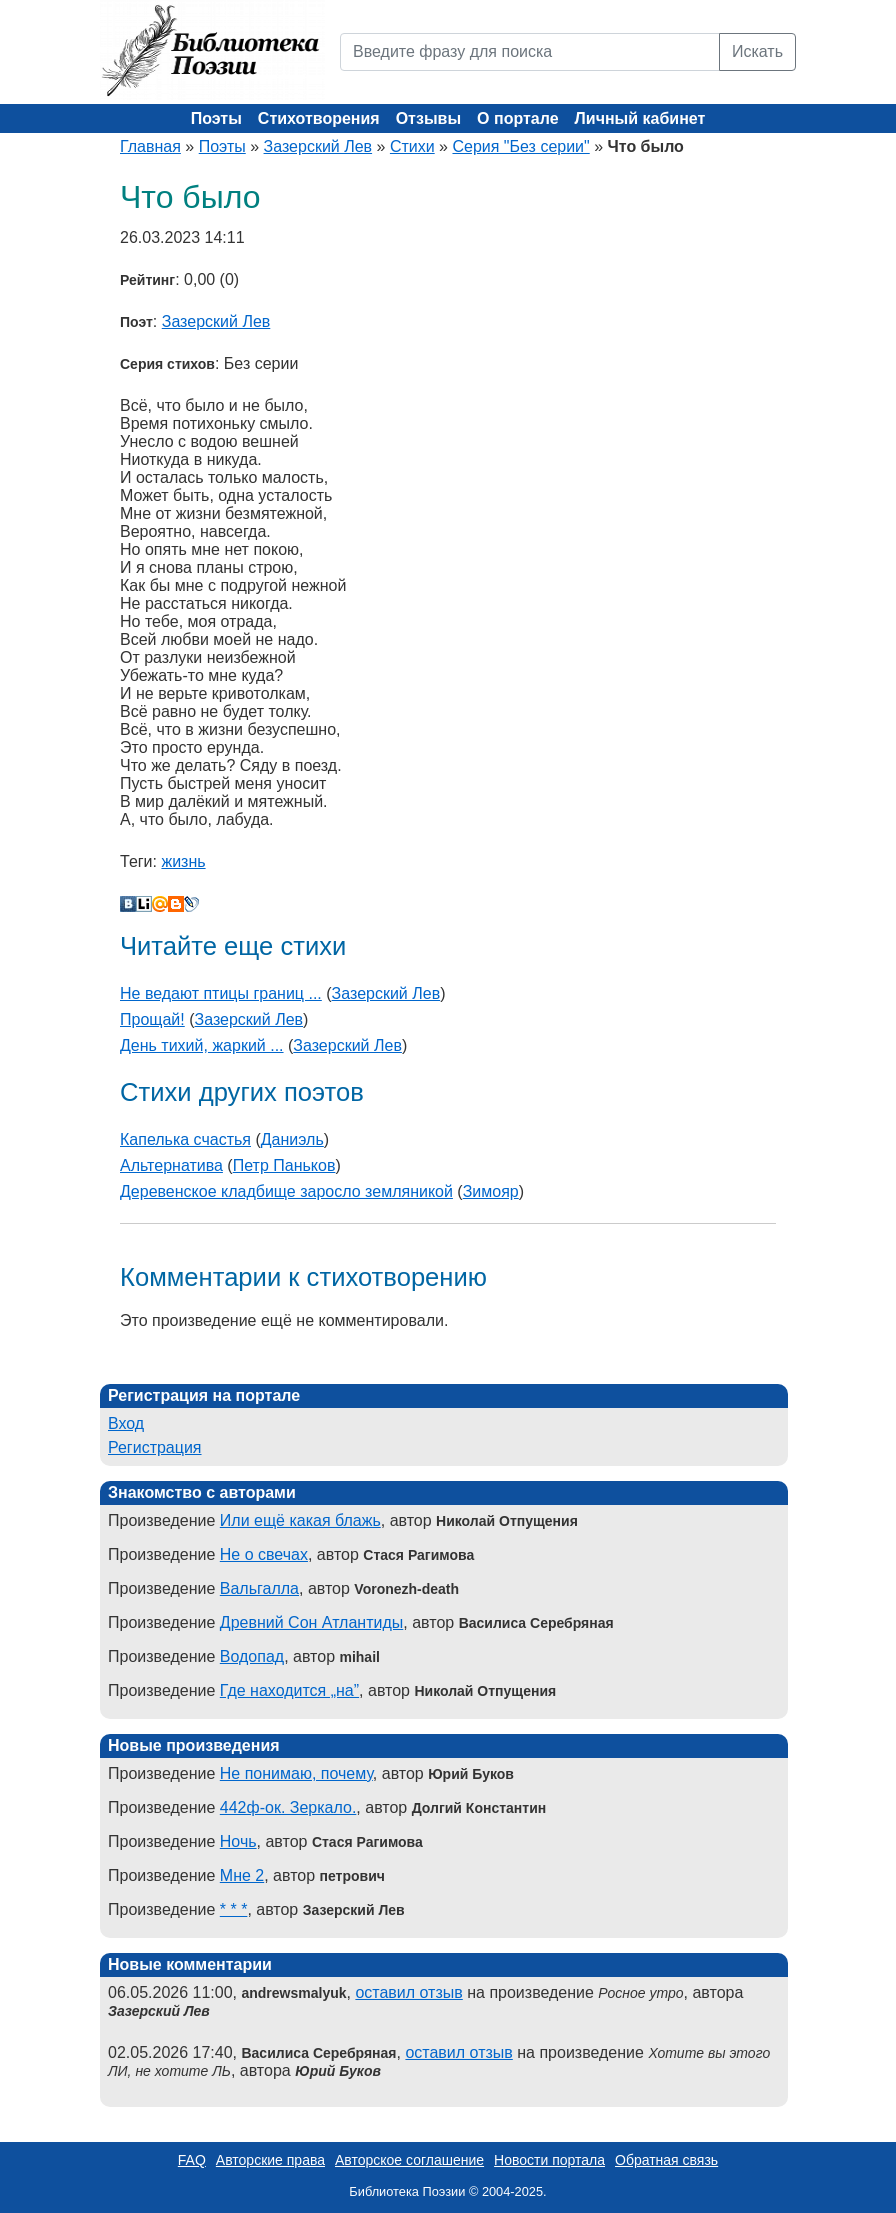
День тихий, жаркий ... (202, 1045)
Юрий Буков (338, 2071)
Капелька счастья (185, 1139)
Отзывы (428, 118)
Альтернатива (171, 1165)
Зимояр (491, 1191)
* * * (234, 1909)
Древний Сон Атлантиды (312, 1622)
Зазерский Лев (318, 146)
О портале (517, 118)
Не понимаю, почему (296, 1773)
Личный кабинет (640, 118)
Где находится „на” (289, 1690)
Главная (150, 146)
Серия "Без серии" (520, 146)
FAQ (192, 2160)
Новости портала (549, 2160)
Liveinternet (144, 904)
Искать (757, 51)
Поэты (216, 118)
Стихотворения (319, 118)
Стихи (412, 146)
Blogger (176, 904)
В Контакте (128, 904)
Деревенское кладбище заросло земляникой (286, 1191)
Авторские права (270, 2160)
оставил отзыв (408, 1992)
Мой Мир (160, 904)
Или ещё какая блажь (300, 1520)
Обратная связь (666, 2160)
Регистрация (155, 1447)
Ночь (238, 1841)
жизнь (183, 861)
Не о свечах (264, 1554)
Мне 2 (242, 1875)
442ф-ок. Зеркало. (288, 1807)
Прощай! (152, 1019)
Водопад (252, 1656)
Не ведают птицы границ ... (221, 993)
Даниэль (292, 1139)
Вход (126, 1423)
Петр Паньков (284, 1165)
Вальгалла (259, 1588)
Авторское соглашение (409, 2160)
